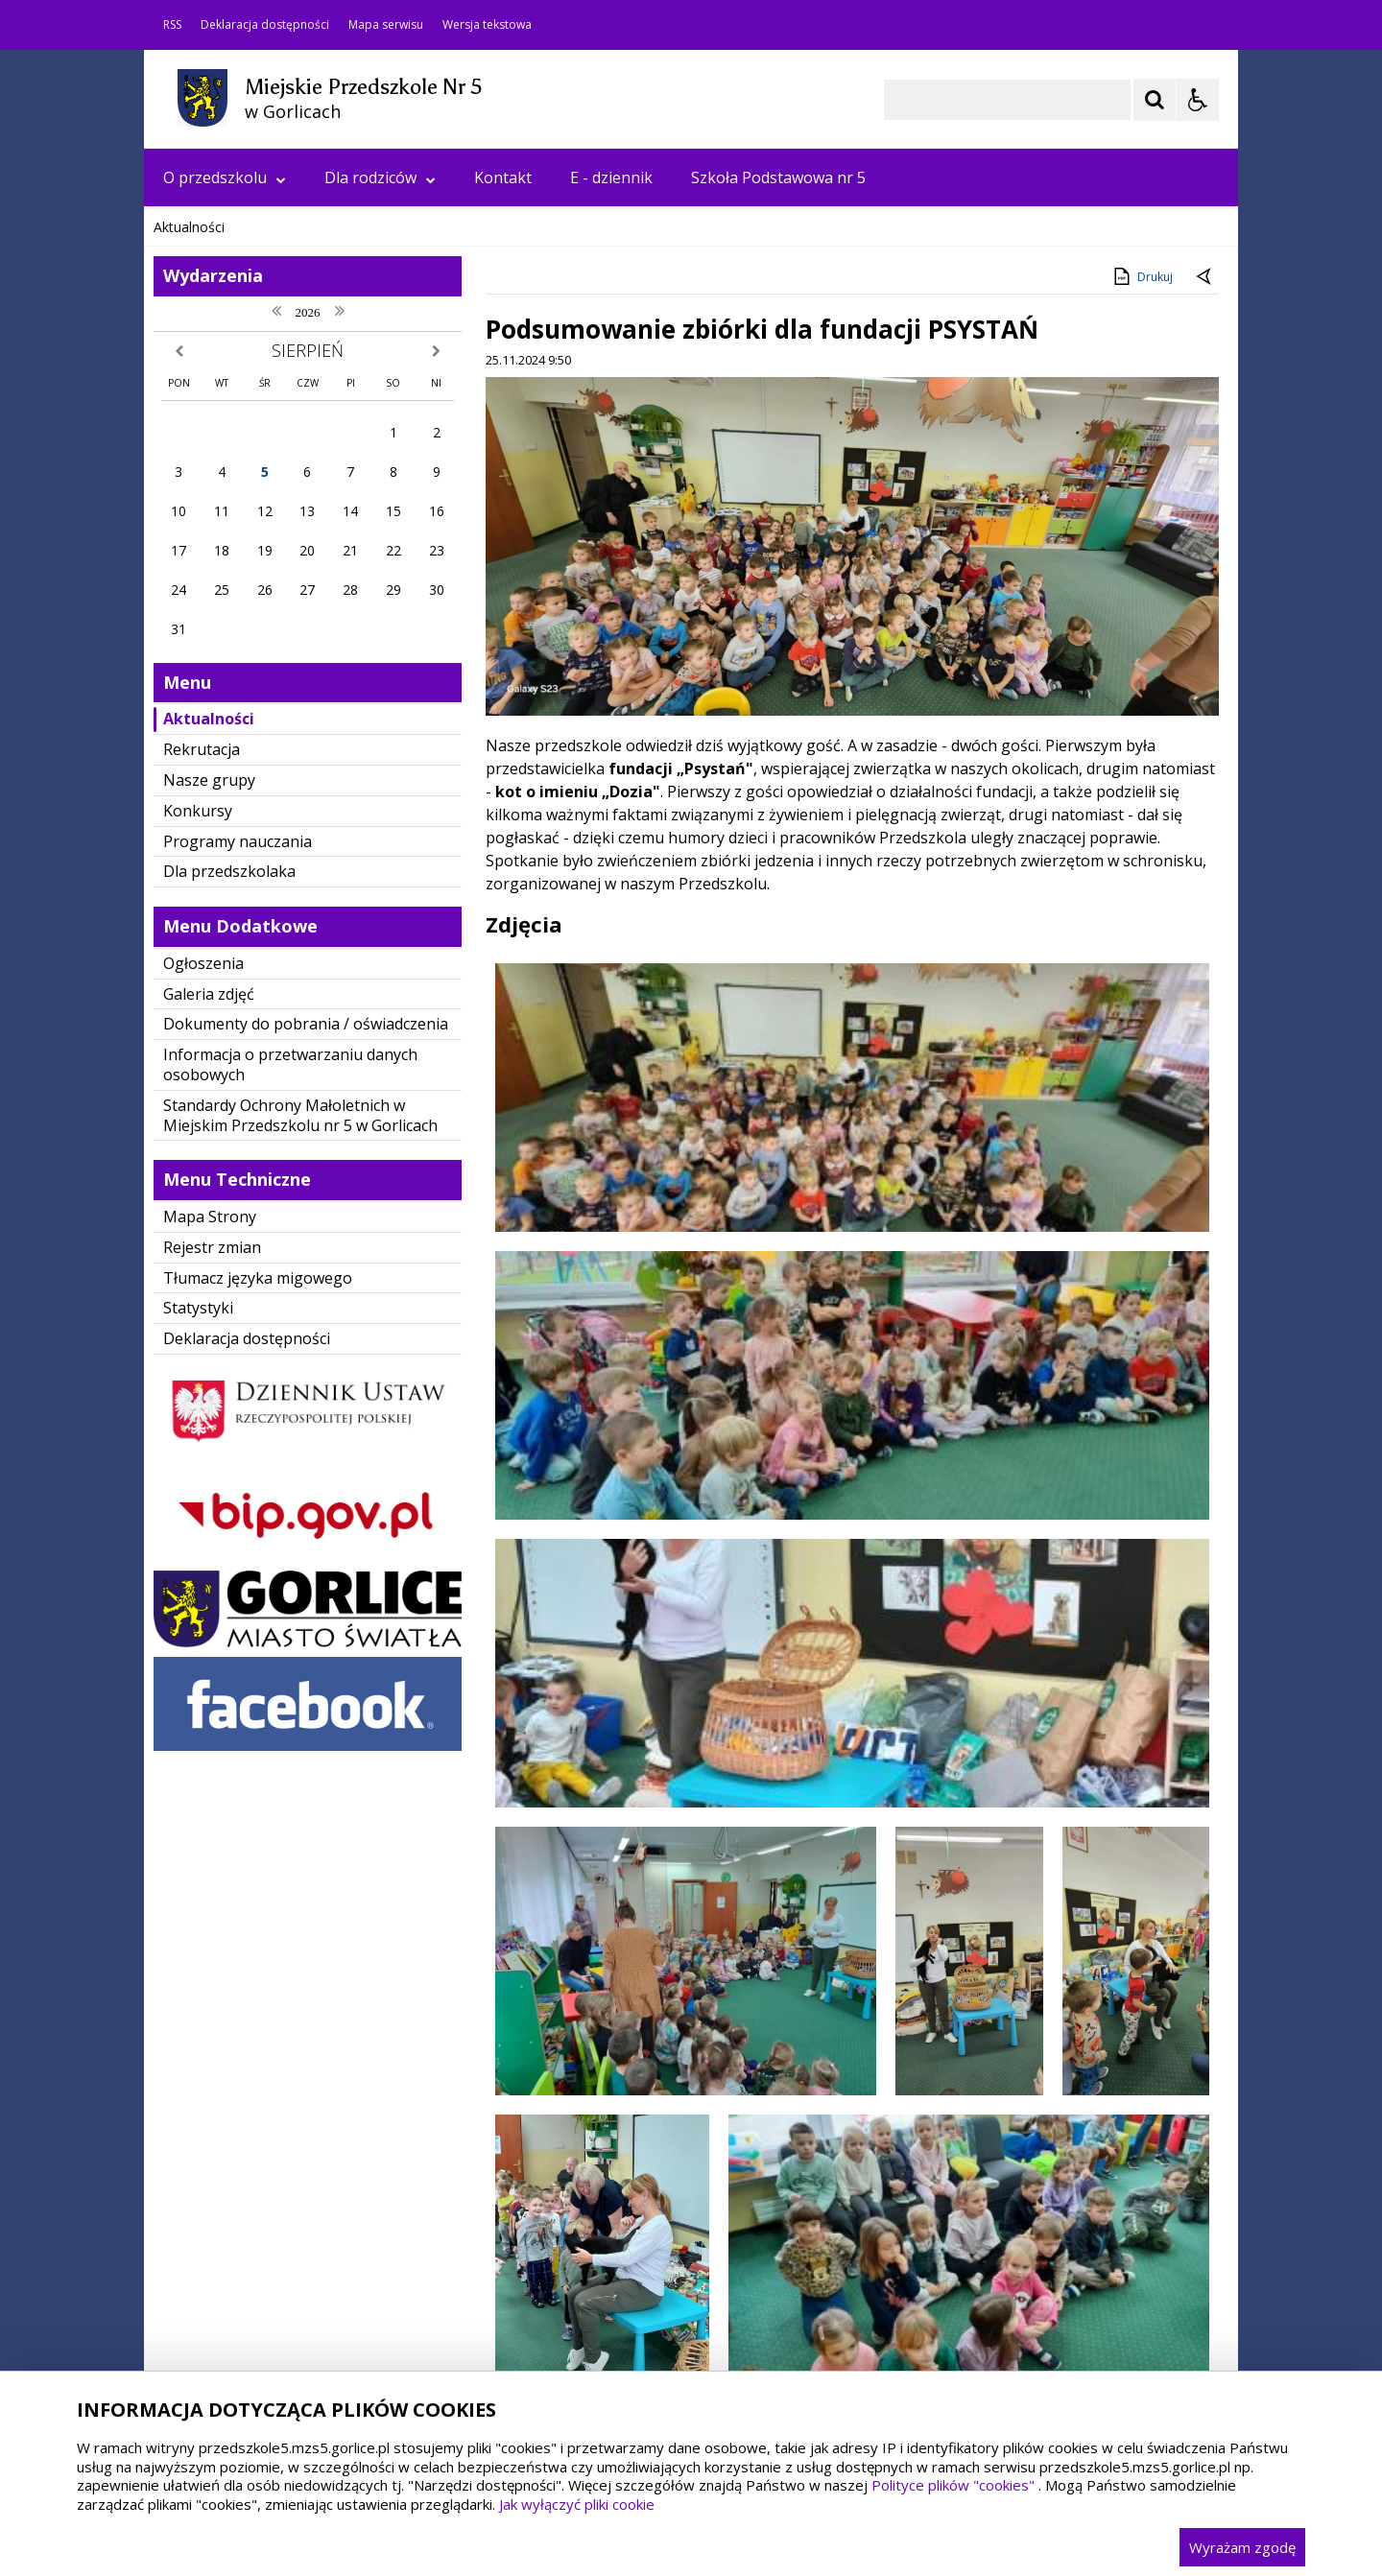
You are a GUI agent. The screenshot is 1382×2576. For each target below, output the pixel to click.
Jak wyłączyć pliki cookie (577, 2504)
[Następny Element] (283, 553)
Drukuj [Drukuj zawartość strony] (1141, 660)
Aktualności (208, 1102)
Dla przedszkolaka (229, 1254)
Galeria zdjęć (208, 1377)
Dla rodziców (380, 177)
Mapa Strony (209, 1600)
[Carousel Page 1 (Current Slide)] (330, 553)
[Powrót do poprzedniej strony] (1205, 661)
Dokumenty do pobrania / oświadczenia (305, 1407)
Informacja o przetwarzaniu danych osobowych (290, 1448)
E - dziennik (611, 177)
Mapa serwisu (385, 25)
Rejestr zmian (212, 1631)
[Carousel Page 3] (367, 553)
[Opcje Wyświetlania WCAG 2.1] (1198, 100)
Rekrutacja (201, 1133)
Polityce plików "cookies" (953, 2484)
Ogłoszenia (203, 1347)
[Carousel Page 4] (385, 553)
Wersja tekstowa (487, 25)
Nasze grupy (209, 1163)
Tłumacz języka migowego (257, 1661)
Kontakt (503, 177)
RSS (172, 25)
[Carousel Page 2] (349, 553)
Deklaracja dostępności (265, 25)
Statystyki (198, 1691)
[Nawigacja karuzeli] (259, 553)
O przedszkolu (224, 177)
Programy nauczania (237, 1225)
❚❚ (183, 552)
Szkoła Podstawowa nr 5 (778, 177)
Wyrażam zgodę (1242, 2547)
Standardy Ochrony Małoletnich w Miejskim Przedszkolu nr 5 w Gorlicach (300, 1499)
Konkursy (197, 1194)
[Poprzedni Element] (235, 553)
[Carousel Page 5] (403, 553)
